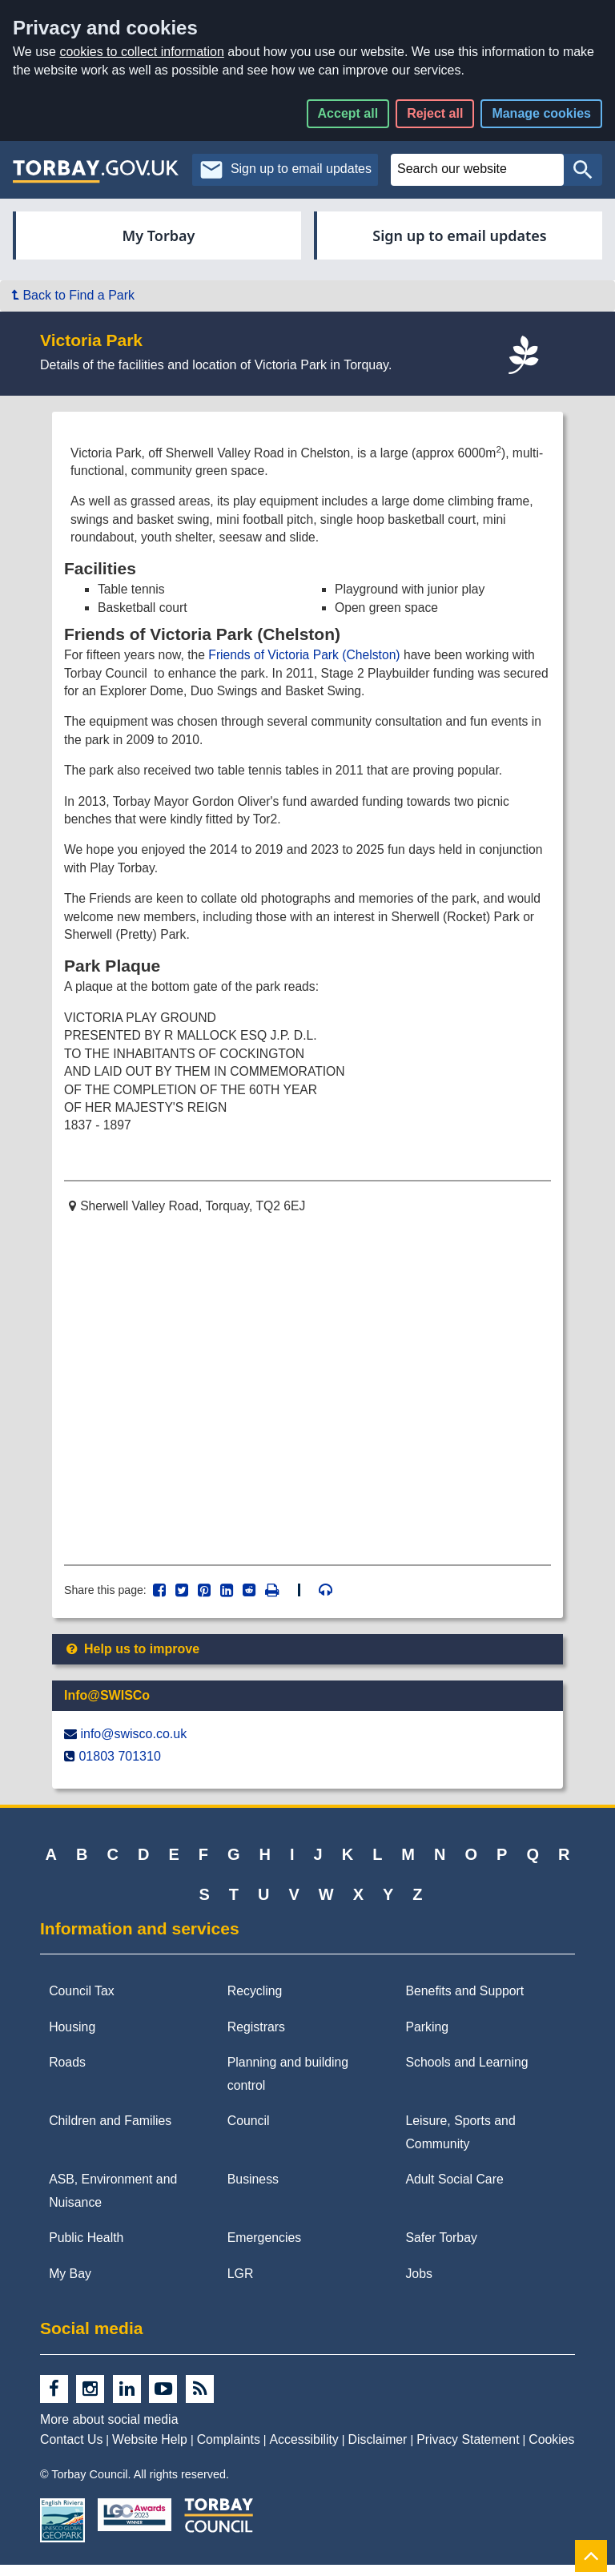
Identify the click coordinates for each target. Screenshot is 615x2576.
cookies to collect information (141, 51)
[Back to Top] (591, 2556)
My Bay (70, 2285)
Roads (67, 2073)
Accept (348, 113)
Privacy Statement (467, 2450)
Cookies (551, 2450)
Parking (426, 2038)
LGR (240, 2285)
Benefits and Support (464, 2002)
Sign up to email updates (459, 235)
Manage (541, 113)
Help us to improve (131, 1660)
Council (248, 2132)
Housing (72, 2038)
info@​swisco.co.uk (133, 1745)
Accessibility (304, 2450)
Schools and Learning (466, 2073)
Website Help (149, 2450)
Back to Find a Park (73, 295)
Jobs (418, 2285)
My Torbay (159, 235)
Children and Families (110, 2132)
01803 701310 (119, 1767)
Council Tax (82, 2002)
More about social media (109, 2430)
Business (253, 2190)
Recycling (255, 2002)
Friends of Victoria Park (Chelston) (309, 658)
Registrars (256, 2038)
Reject (435, 113)
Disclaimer (378, 2450)
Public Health (86, 2249)
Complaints (228, 2450)
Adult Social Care (454, 2190)
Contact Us (71, 2450)
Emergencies (264, 2249)
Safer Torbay (440, 2249)
